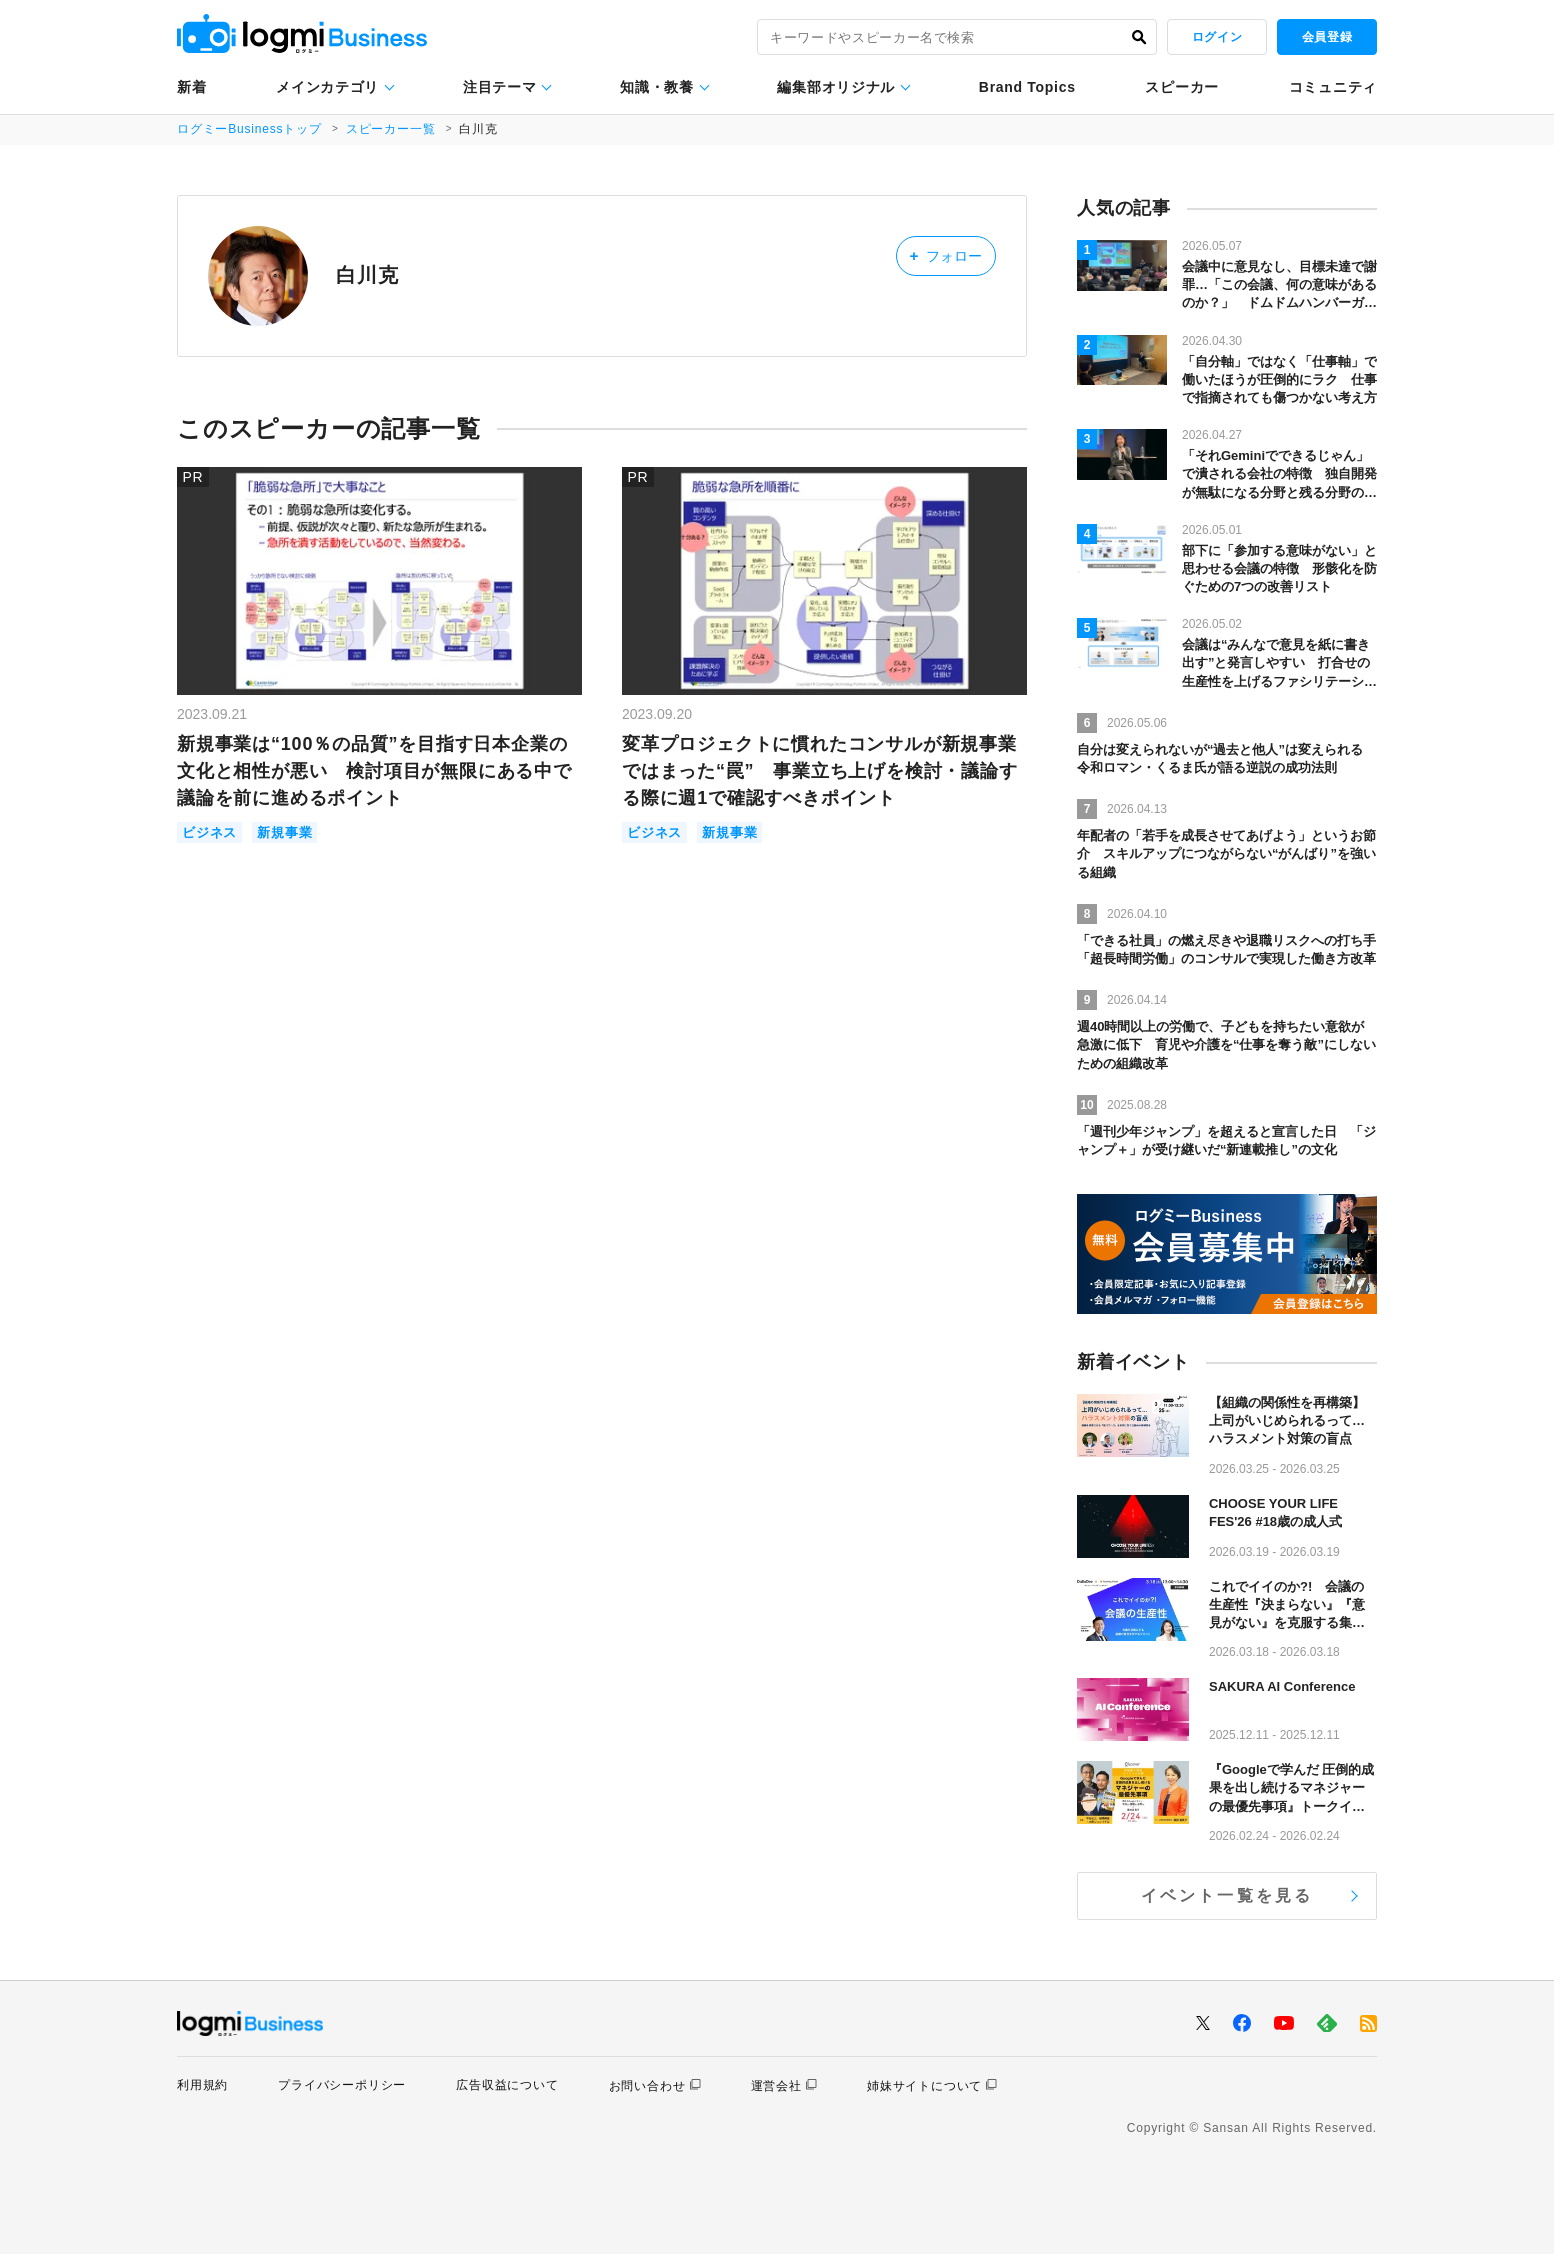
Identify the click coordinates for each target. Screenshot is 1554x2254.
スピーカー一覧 (391, 129)
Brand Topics (1027, 87)
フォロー (945, 255)
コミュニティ (1333, 87)
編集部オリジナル (836, 87)
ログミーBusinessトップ (249, 129)
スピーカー (1182, 87)
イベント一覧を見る (1227, 1895)
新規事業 (284, 832)
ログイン (1217, 37)
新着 (191, 87)
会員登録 (1327, 37)
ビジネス (209, 832)
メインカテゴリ (327, 87)
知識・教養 (657, 87)
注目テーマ (500, 87)
